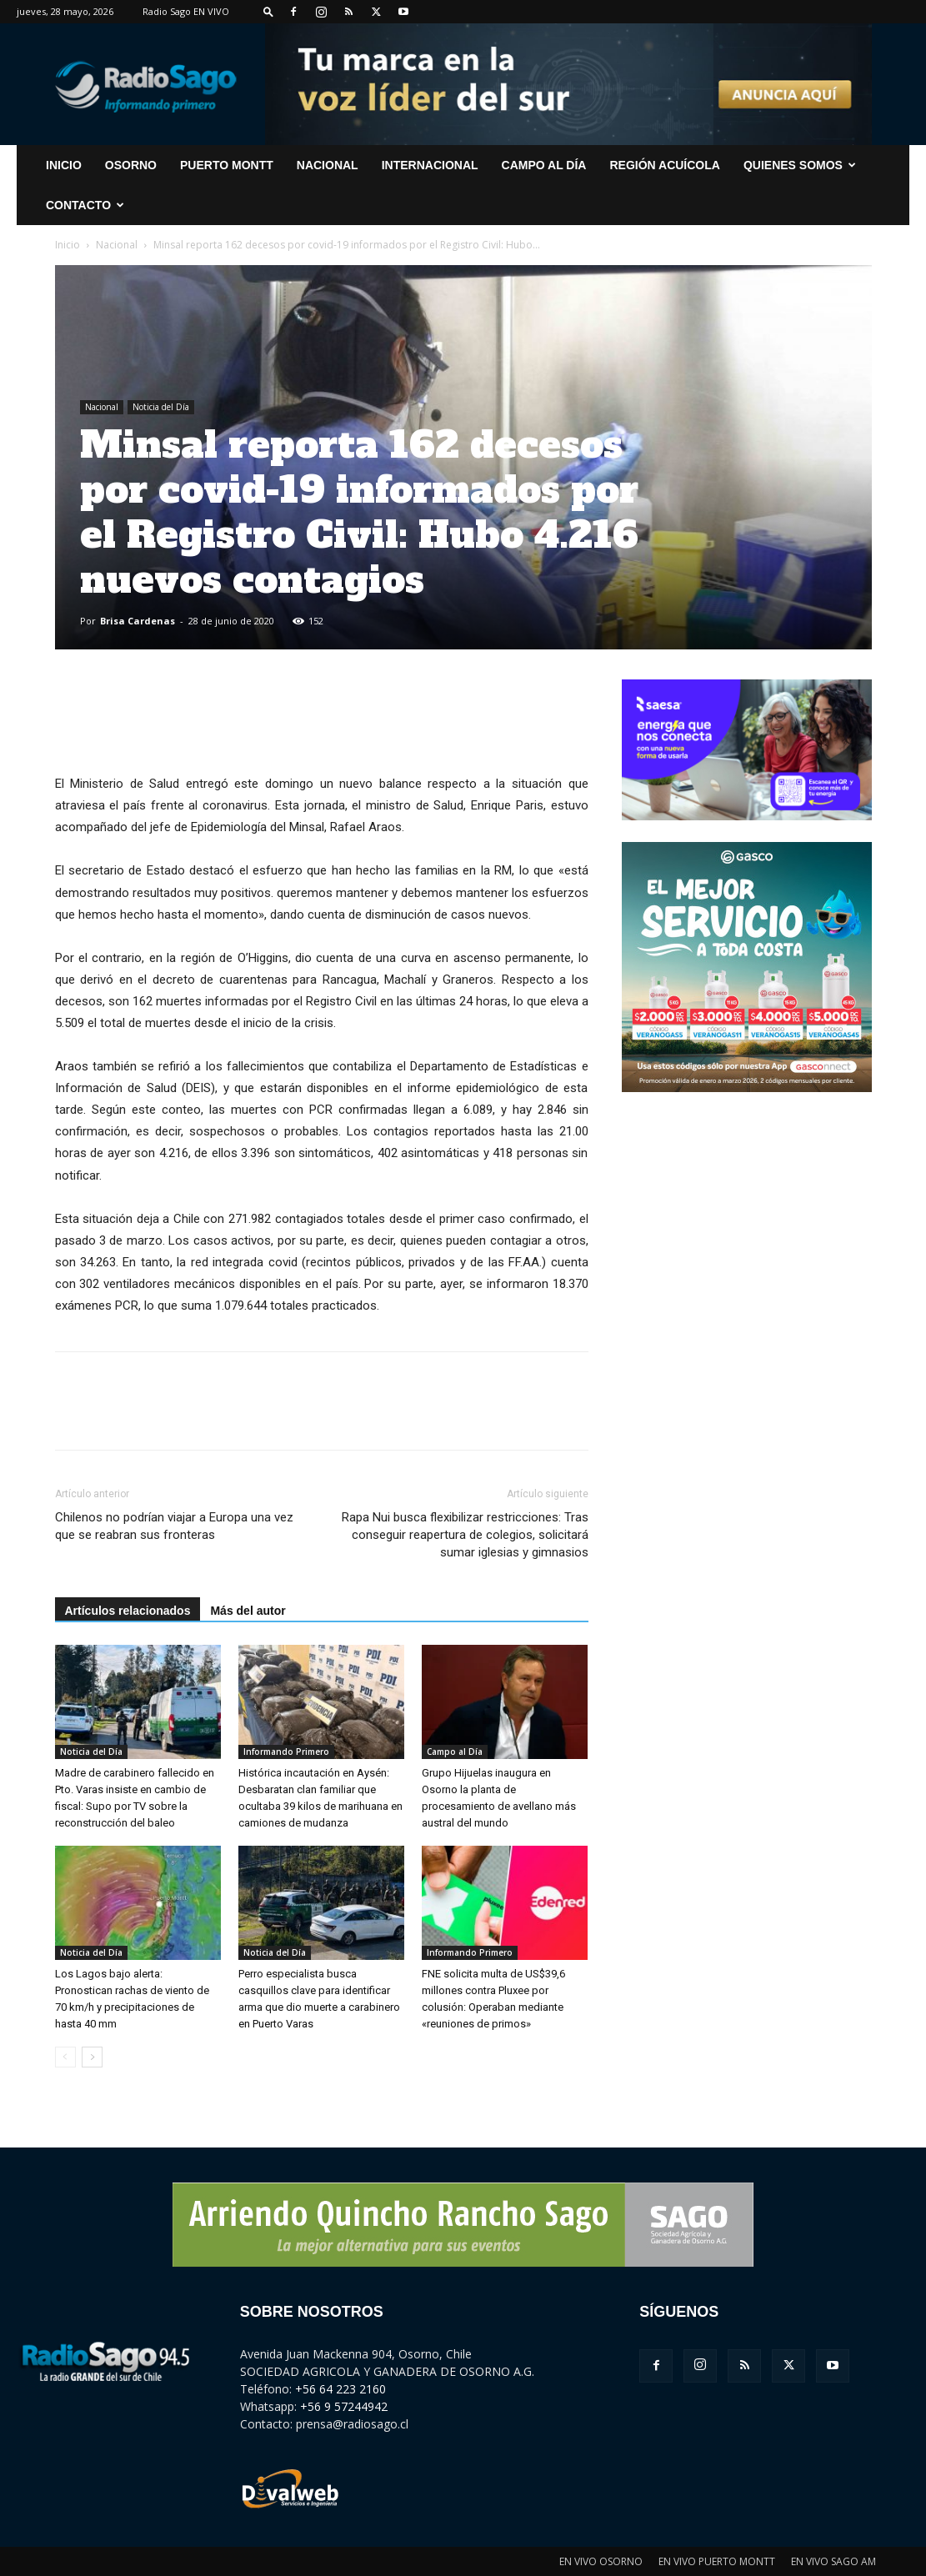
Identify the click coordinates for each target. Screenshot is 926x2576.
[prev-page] (65, 2057)
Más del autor (247, 1610)
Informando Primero (286, 1751)
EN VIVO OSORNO (601, 2561)
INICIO (64, 165)
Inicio (67, 245)
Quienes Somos (799, 165)
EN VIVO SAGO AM (833, 2561)
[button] (268, 11)
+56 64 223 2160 (340, 2389)
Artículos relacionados (128, 1610)
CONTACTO (85, 205)
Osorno (131, 165)
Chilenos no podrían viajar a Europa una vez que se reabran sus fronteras (174, 1526)
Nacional (327, 165)
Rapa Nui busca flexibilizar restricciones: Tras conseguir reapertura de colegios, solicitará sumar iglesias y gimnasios (465, 1535)
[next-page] (92, 2057)
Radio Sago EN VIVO (186, 11)
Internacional (430, 165)
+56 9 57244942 (344, 2406)
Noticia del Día (161, 407)
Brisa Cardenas (137, 620)
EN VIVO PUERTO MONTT (716, 2561)
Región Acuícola (664, 165)
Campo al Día (544, 165)
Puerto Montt (226, 165)
